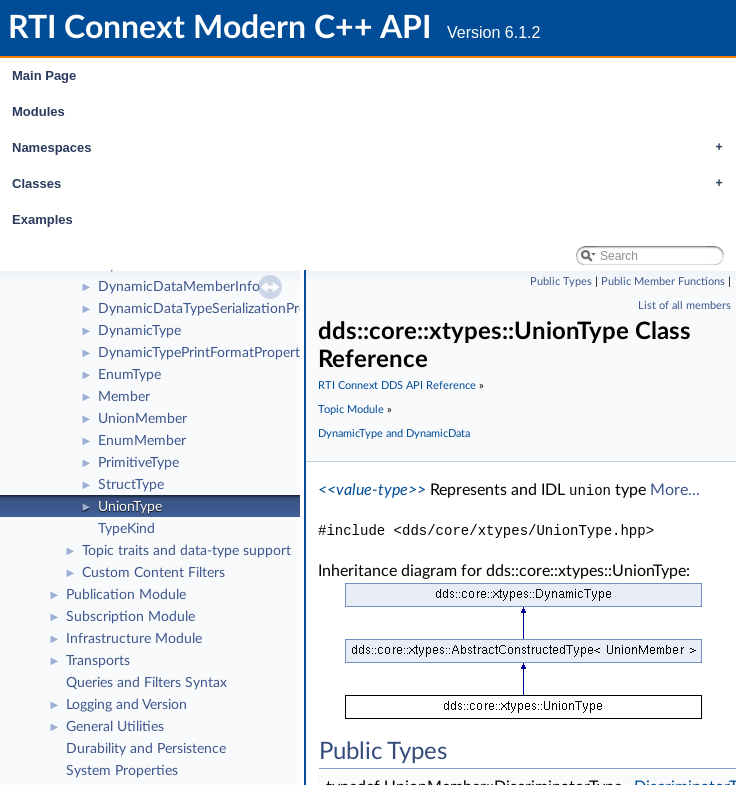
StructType (131, 485)
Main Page (44, 75)
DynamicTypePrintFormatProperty (202, 353)
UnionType (130, 507)
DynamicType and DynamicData (394, 433)
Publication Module (126, 595)
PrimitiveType (138, 463)
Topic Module (351, 409)
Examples (42, 219)
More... (675, 490)
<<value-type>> (372, 490)
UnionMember (142, 419)
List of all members (684, 305)
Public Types (561, 281)
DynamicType (139, 331)
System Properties (122, 771)
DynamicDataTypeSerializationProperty (218, 309)
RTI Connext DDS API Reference (397, 385)
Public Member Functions (663, 281)
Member (124, 397)
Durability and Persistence (146, 749)
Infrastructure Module (134, 639)
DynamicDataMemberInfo (179, 287)
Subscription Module (130, 617)
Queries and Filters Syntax (146, 683)
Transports (98, 661)
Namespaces (372, 148)
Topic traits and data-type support (186, 551)
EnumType (129, 375)
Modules (38, 111)
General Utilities (115, 727)
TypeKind (126, 529)
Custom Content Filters (153, 573)
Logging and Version (126, 705)
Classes (372, 184)
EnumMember (142, 441)
